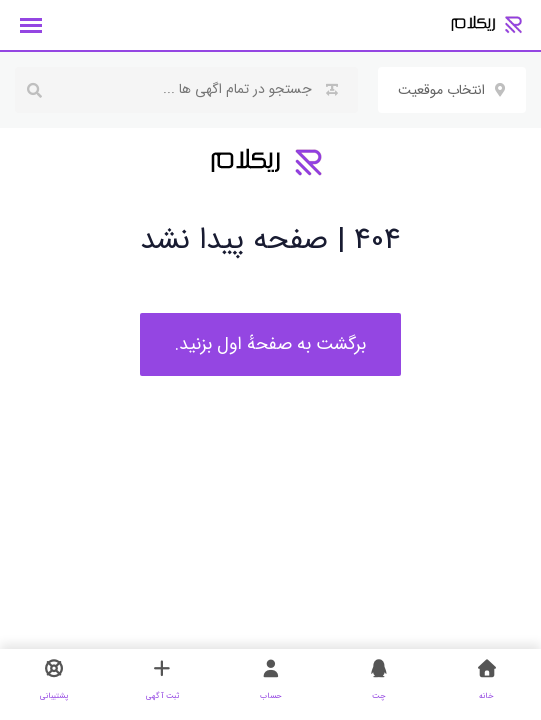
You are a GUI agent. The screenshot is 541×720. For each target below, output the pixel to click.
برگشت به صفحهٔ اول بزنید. (270, 344)
